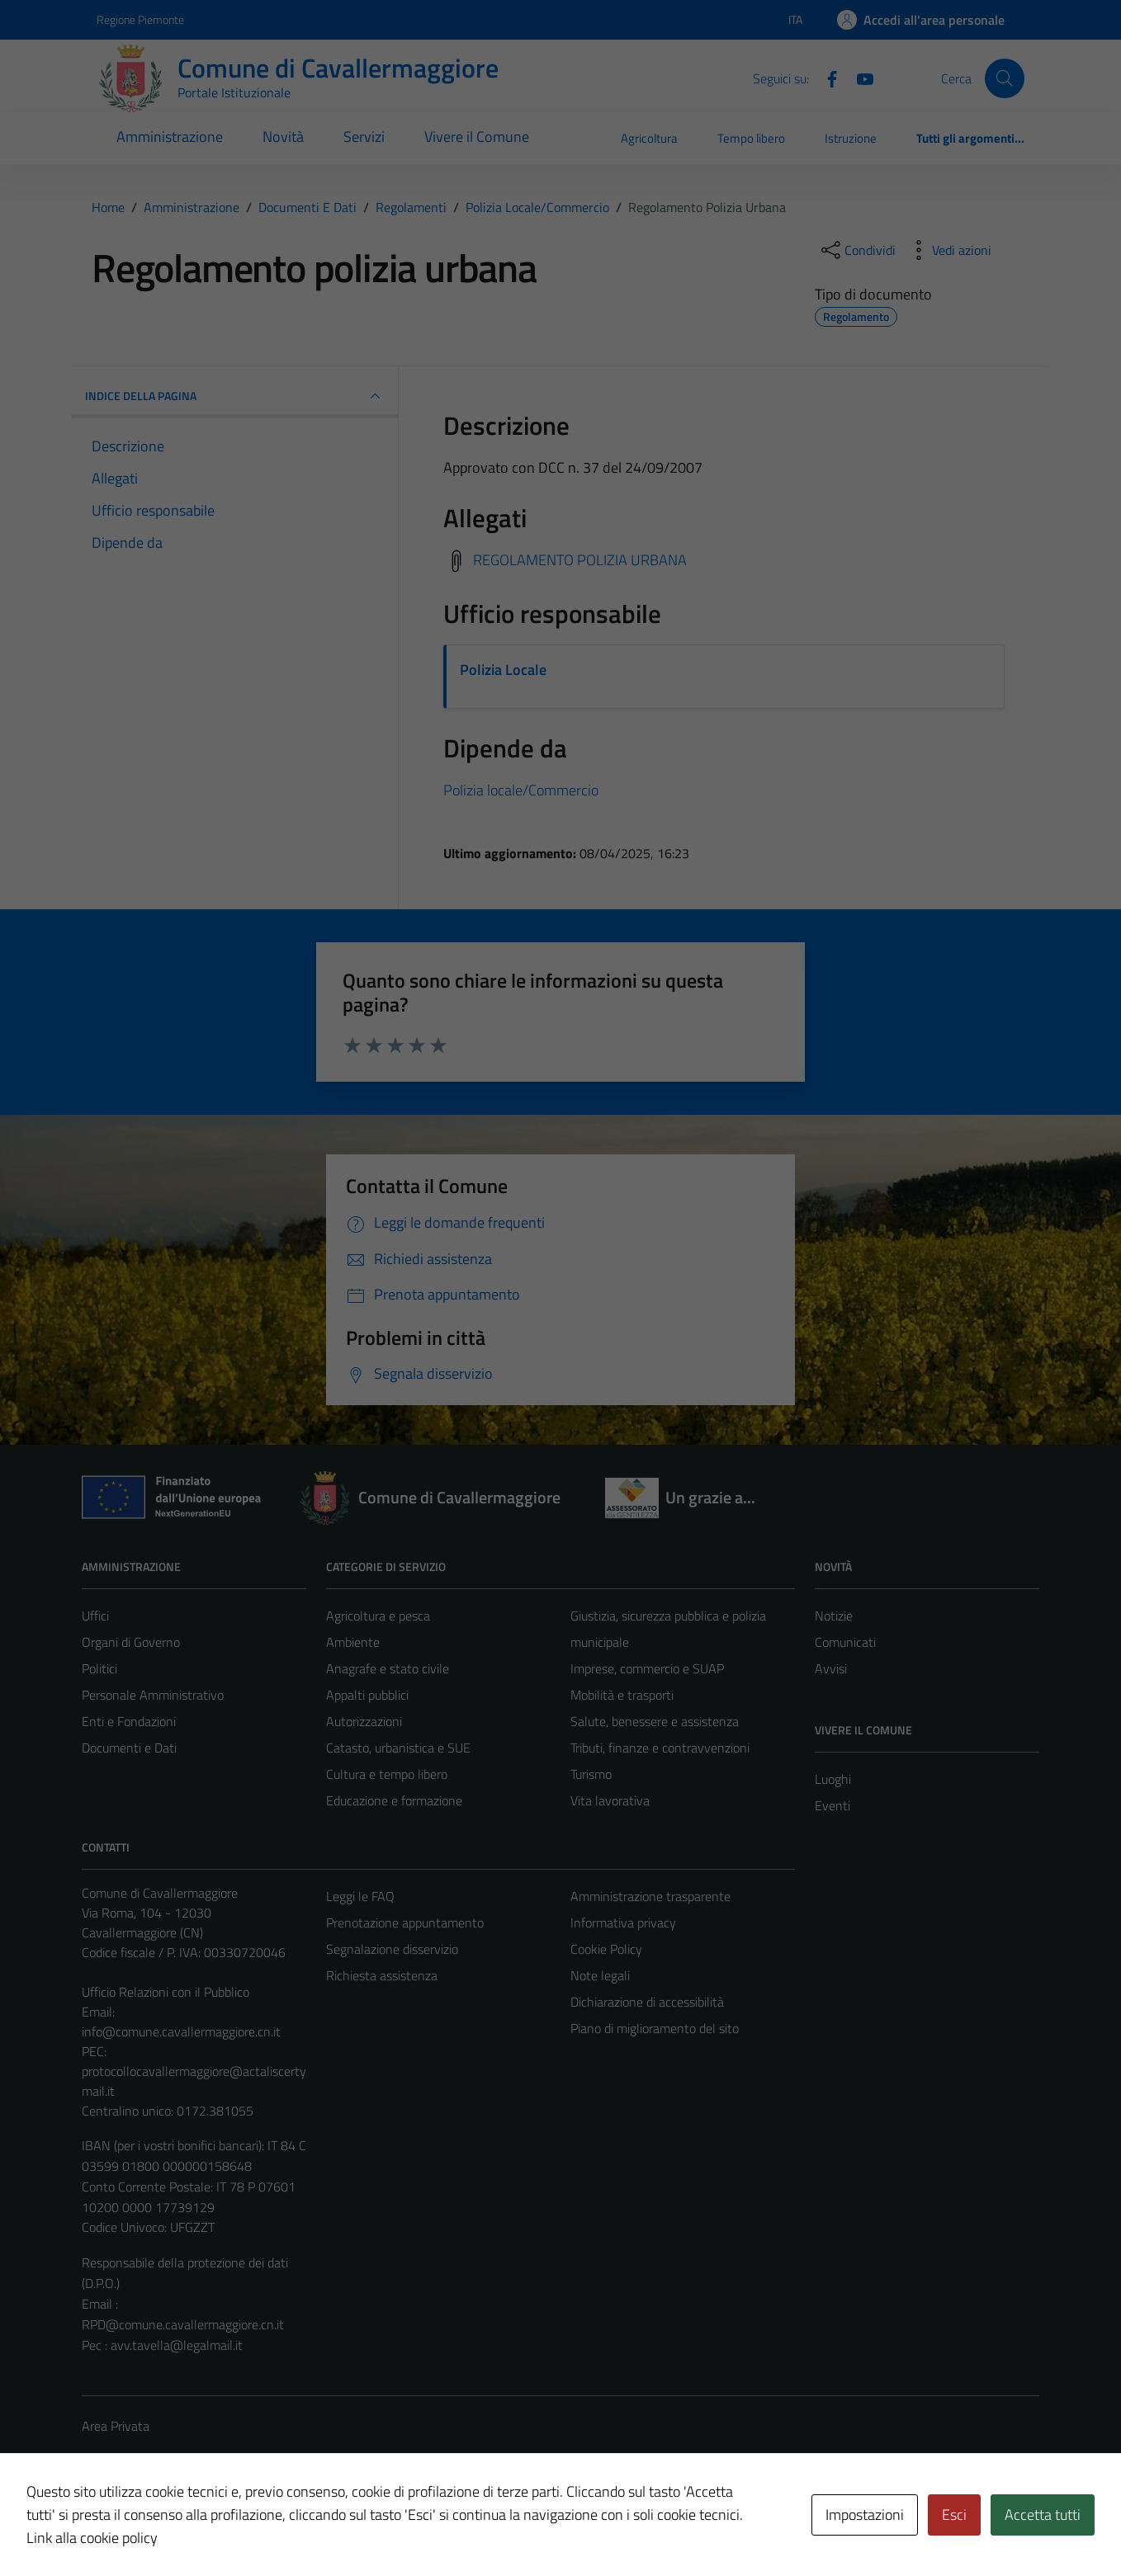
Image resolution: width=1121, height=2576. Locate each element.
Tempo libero (751, 138)
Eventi (832, 1805)
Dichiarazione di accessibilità (647, 2002)
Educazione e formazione (394, 1800)
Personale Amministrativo (153, 1695)
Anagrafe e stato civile (387, 1668)
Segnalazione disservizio (392, 1949)
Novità (283, 136)
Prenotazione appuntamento (405, 1922)
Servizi (364, 136)
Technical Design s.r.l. (194, 2529)
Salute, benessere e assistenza (654, 1721)
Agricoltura (649, 138)
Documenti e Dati (129, 1747)
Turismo (591, 1774)
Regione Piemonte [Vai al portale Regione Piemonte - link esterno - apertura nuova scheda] (140, 19)
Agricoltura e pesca (378, 1615)
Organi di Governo (131, 1642)
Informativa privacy (623, 1922)
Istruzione (851, 138)
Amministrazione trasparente (650, 1896)
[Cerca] (1004, 78)
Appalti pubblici (367, 1695)
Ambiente (353, 1642)
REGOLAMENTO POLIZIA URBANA (580, 560)
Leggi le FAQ (360, 1896)
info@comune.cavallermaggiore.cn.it (181, 2031)
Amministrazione (169, 136)
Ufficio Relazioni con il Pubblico (165, 1992)
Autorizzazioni (364, 1721)
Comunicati (845, 1642)
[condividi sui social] (857, 250)
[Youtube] (858, 77)
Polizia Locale (503, 669)
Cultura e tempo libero (386, 1774)
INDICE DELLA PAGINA (235, 396)
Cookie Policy (606, 1949)
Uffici (95, 1615)
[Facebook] (825, 77)
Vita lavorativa (610, 1800)
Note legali (600, 1975)
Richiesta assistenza (382, 1975)
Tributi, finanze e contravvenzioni (660, 1747)
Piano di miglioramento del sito (654, 2028)
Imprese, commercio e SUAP (647, 1668)
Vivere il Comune (476, 136)
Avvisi (831, 1668)
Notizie (834, 1615)
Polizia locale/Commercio (520, 790)
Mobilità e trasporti (622, 1695)
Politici (99, 1668)
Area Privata (115, 2426)
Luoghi (833, 1779)
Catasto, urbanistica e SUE (398, 1747)
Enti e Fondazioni (129, 1721)
